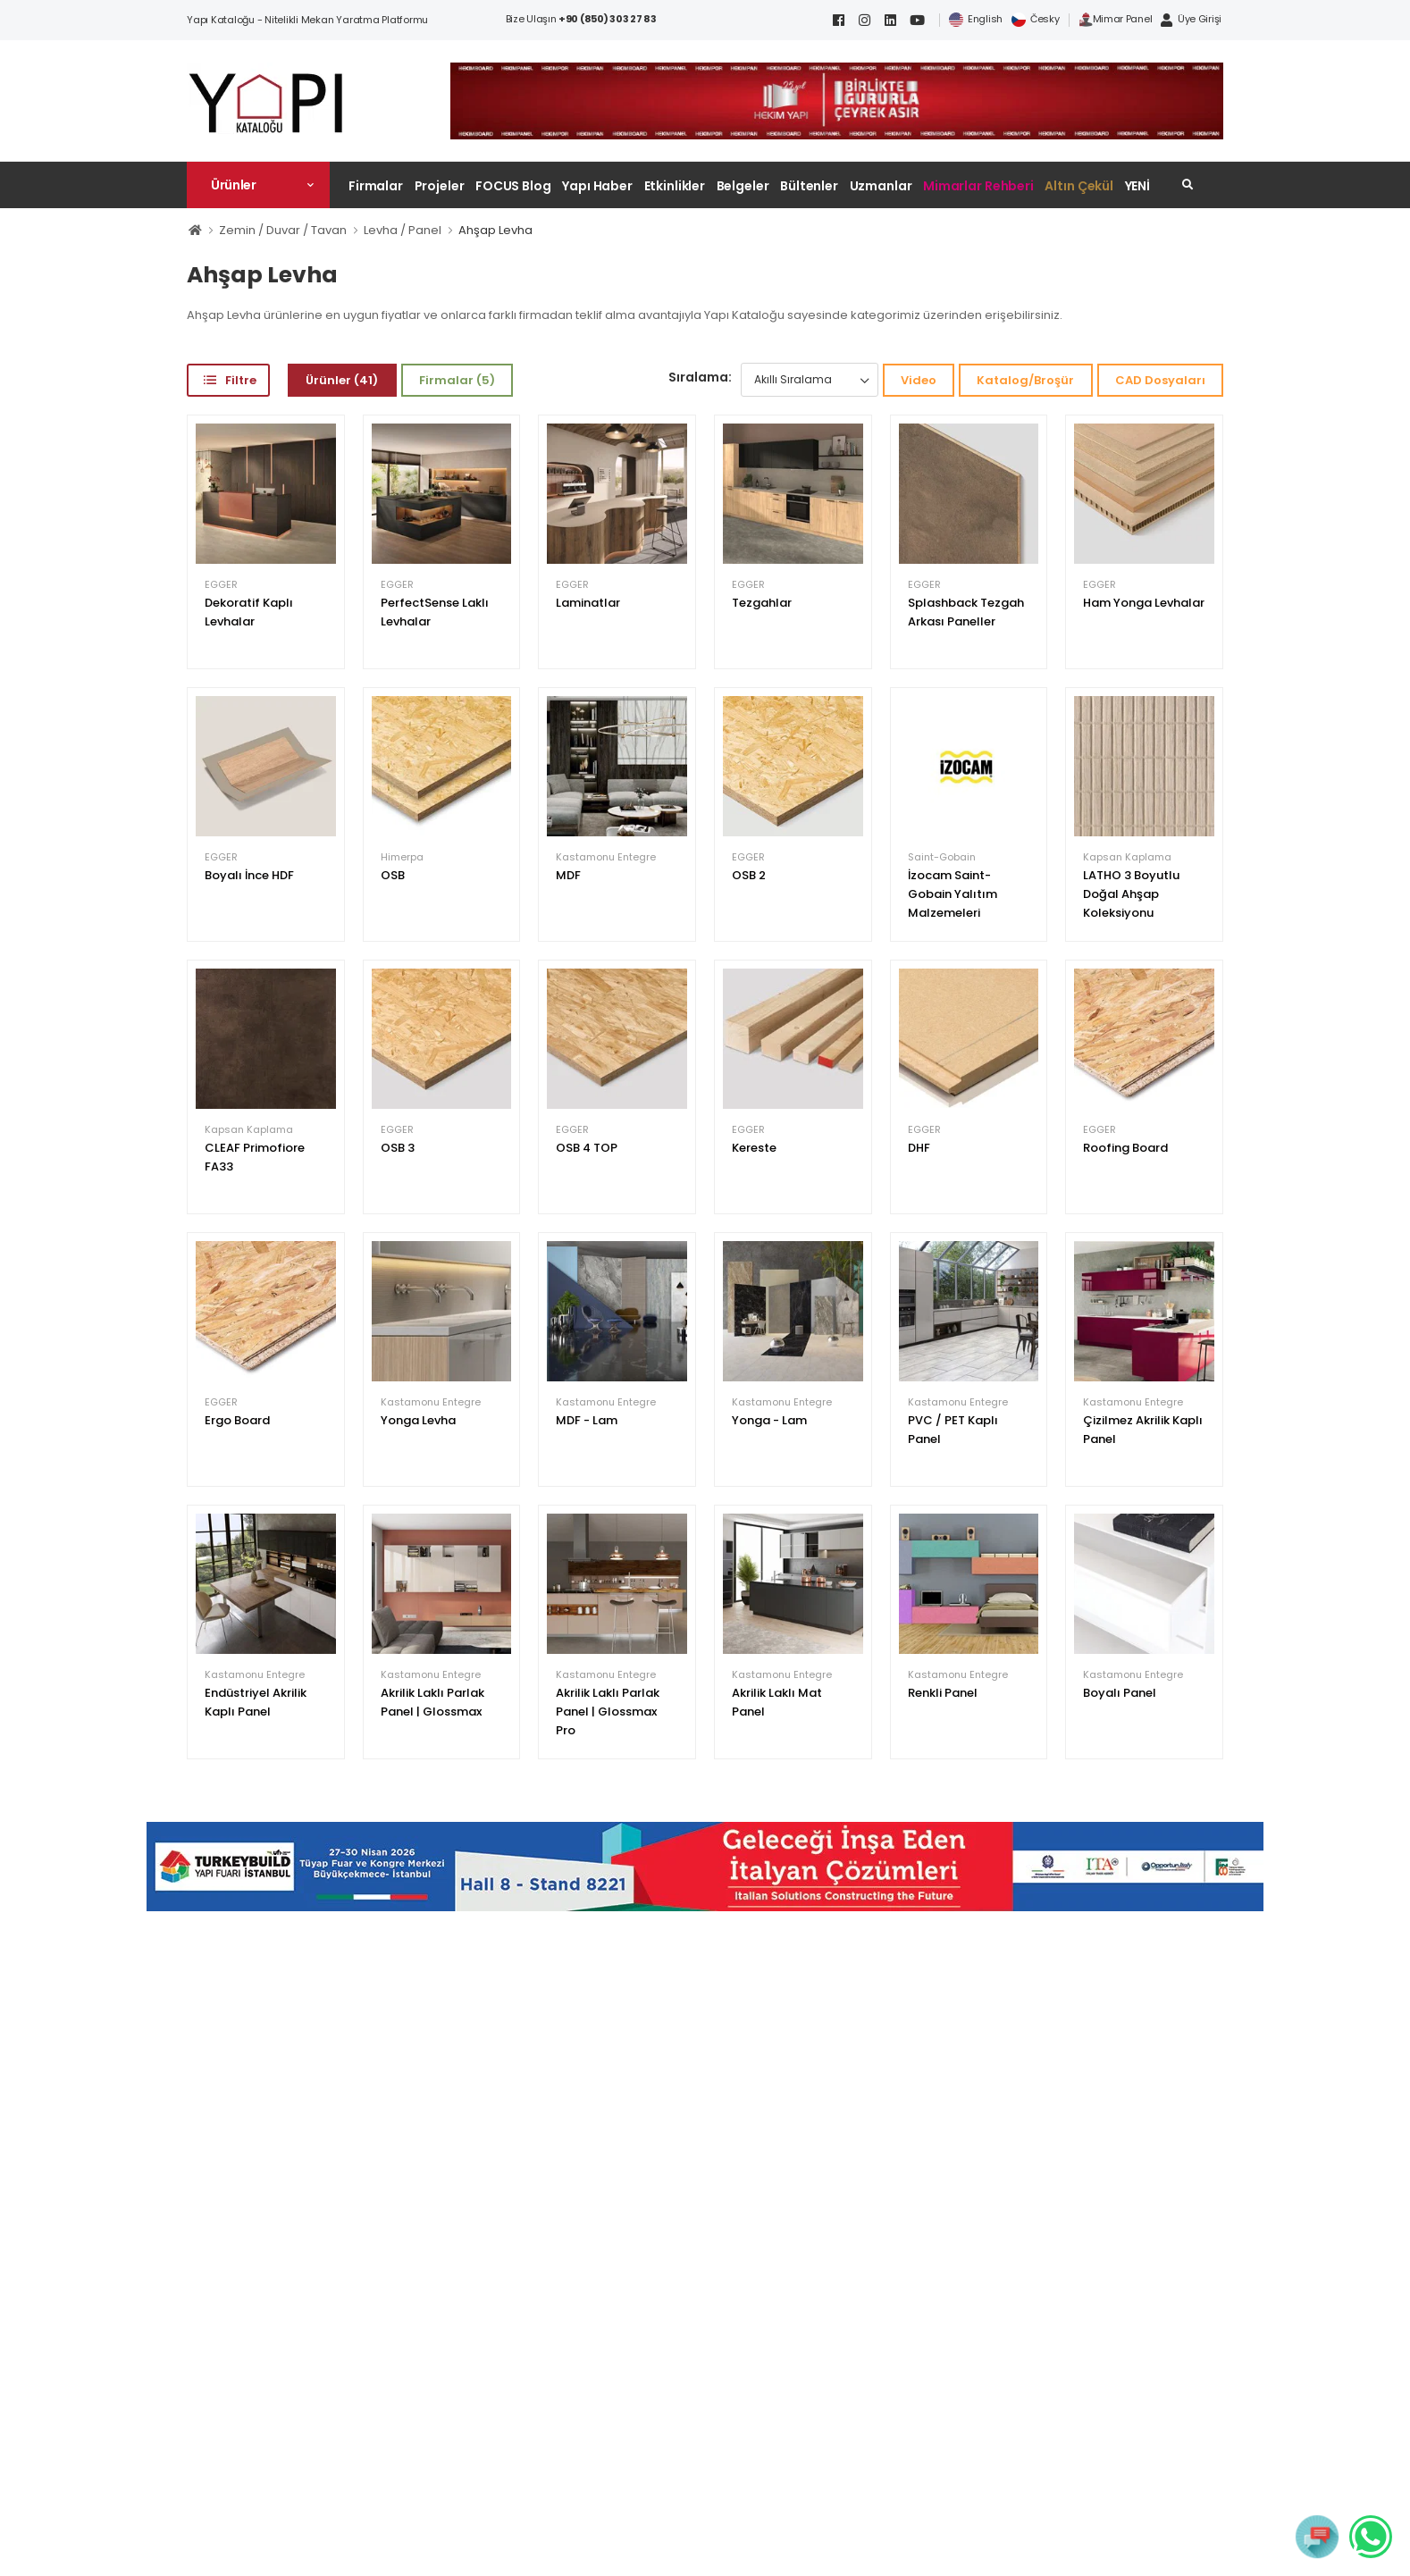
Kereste (754, 1147)
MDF (568, 875)
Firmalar (375, 186)
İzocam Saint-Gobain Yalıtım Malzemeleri (952, 894)
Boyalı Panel (1119, 1692)
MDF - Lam (586, 1420)
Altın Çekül (1079, 186)
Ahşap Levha (495, 230)
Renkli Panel (943, 1692)
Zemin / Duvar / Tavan (283, 230)
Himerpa (402, 857)
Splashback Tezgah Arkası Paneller (966, 612)
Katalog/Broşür (1025, 380)
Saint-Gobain (942, 857)
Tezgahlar (762, 602)
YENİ (1138, 186)
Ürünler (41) (342, 380)
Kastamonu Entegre (606, 857)
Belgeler (743, 186)
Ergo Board (237, 1420)
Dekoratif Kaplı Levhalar (249, 612)
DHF (919, 1147)
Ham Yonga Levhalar (1143, 602)
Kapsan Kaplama (1127, 857)
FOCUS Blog (513, 186)
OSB (393, 875)
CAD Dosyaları (1160, 380)
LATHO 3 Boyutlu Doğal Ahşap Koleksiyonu (1131, 894)
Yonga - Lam (769, 1420)
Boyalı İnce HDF (249, 875)
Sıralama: (700, 377)
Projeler (440, 186)
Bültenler (809, 186)
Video (918, 380)
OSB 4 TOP (586, 1147)
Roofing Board (1125, 1147)
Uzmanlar (881, 186)
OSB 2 (749, 875)
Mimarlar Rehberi (978, 186)
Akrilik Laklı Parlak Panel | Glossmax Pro (607, 1711)
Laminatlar (588, 602)
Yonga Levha (418, 1420)
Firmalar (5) (457, 380)
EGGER (221, 585)
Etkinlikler (675, 186)
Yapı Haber (597, 186)
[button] (258, 185)
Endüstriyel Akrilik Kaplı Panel (255, 1702)
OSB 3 (398, 1147)
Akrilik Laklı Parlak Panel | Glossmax (432, 1702)
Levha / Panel (402, 230)
